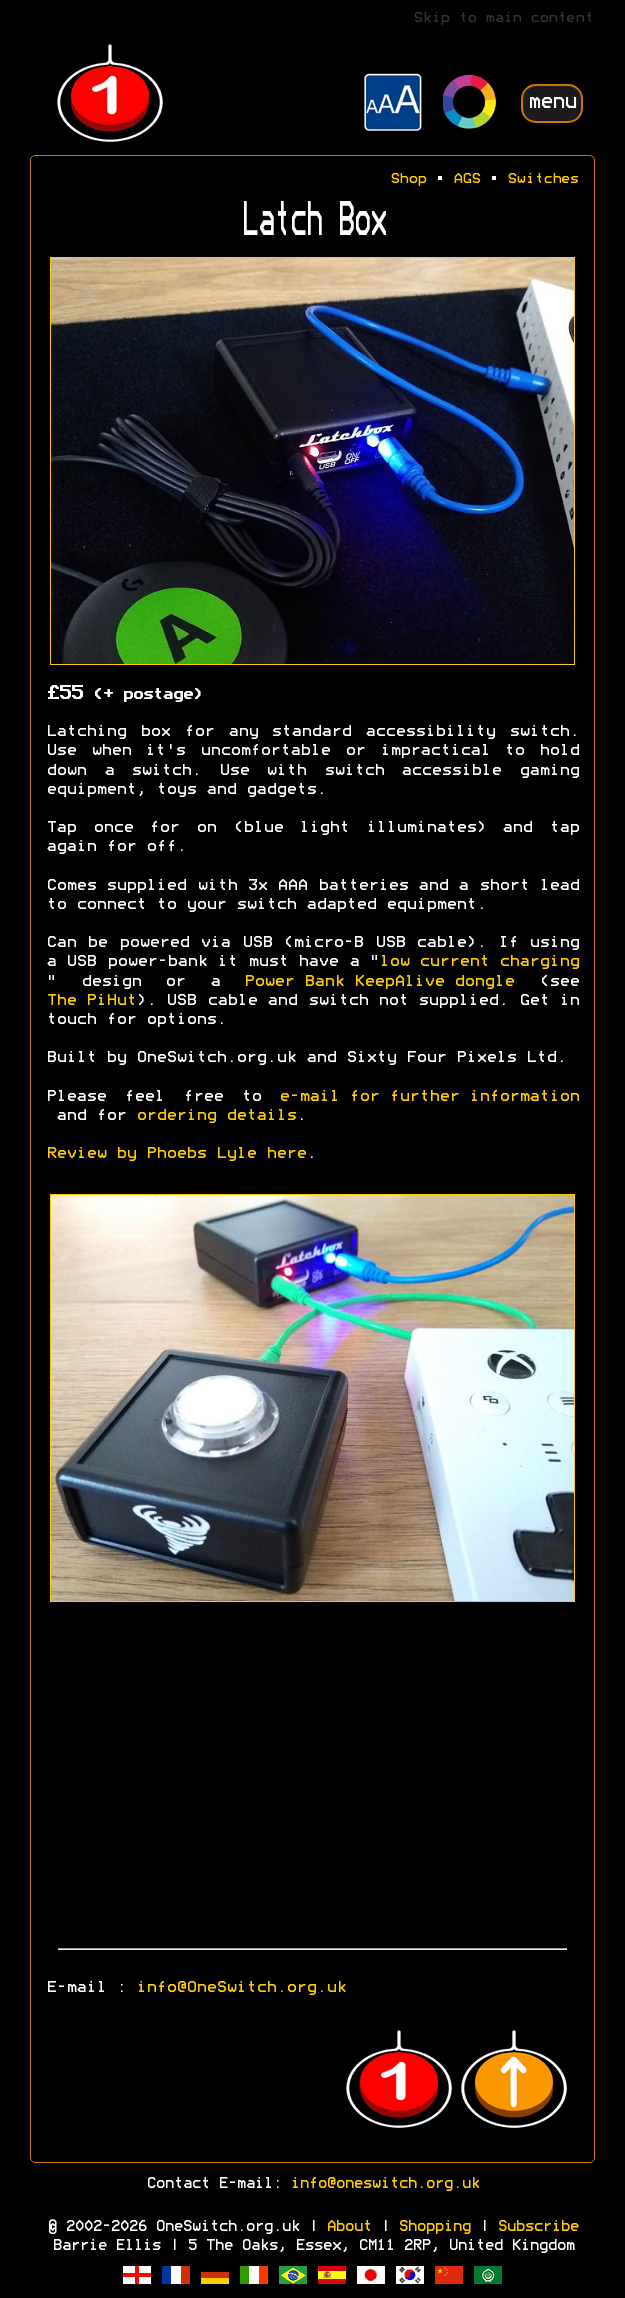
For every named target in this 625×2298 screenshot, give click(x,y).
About (348, 2227)
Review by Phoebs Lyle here (176, 1154)
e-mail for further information (429, 1097)
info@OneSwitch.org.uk (241, 1988)
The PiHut (91, 1001)
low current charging (479, 962)
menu (552, 102)
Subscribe (537, 2227)
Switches (543, 179)
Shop (408, 179)
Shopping (434, 2227)
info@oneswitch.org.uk (384, 2184)
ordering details (216, 1116)
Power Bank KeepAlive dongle (379, 982)
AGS (466, 179)
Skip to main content (503, 18)
